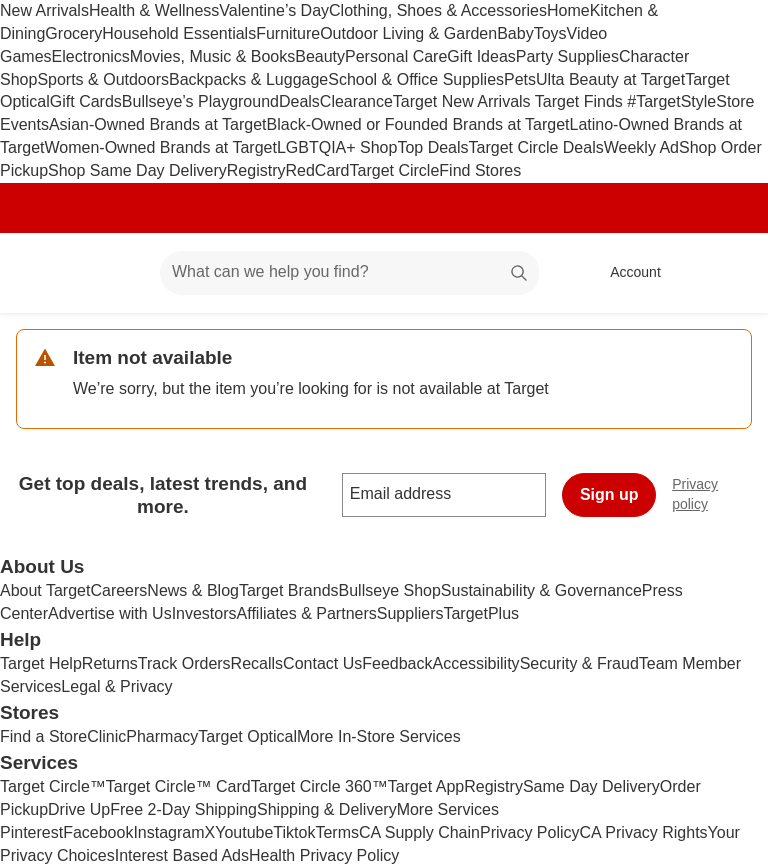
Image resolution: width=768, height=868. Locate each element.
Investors (204, 613)
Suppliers (410, 613)
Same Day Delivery (591, 786)
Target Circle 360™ (319, 786)
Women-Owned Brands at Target (160, 147)
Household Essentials (179, 33)
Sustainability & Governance (541, 590)
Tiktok (294, 832)
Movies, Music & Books (212, 56)
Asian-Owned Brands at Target (158, 124)
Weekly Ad (641, 147)
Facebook (98, 832)
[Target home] (44, 273)
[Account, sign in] (625, 273)
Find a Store (43, 736)
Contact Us (322, 663)
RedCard (317, 170)
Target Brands (289, 590)
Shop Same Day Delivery (137, 170)
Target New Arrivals (464, 101)
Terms (337, 832)
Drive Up (79, 809)
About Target (45, 590)
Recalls (257, 663)
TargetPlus (481, 613)
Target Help (41, 663)
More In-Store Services (379, 736)
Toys (550, 33)
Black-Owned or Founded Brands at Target (418, 124)
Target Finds (581, 101)
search (520, 273)
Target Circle (395, 170)
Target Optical (247, 736)
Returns (110, 663)
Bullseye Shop (390, 590)
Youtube (244, 832)
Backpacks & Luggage (248, 79)
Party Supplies (567, 56)
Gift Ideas (481, 56)
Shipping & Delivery (327, 809)
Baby (515, 33)
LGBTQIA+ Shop (337, 147)
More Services (448, 809)
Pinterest (31, 832)
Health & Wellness (154, 10)
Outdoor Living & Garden (408, 33)
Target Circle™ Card (178, 786)
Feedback (397, 663)
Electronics (91, 56)
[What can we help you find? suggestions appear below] (349, 273)
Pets (520, 79)
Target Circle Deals (536, 147)
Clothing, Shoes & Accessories (438, 10)
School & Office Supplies (416, 79)
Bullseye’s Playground (200, 101)
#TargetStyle (671, 101)
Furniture (288, 33)
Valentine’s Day (274, 10)
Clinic (106, 736)
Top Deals (432, 147)
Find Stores (480, 170)
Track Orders (184, 663)
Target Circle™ (53, 786)
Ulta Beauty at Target (610, 79)
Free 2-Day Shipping (183, 809)
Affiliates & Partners (307, 613)
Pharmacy (162, 736)
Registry (256, 170)
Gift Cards (86, 101)
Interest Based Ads (182, 855)
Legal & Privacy (116, 686)
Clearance (356, 101)
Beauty (320, 56)
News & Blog (193, 590)
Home (568, 10)
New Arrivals (44, 10)
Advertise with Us (110, 613)
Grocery (73, 33)
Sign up (609, 494)
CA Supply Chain (419, 832)
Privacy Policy (530, 832)
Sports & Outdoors (103, 79)
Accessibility (475, 663)
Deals (299, 101)
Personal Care (396, 56)
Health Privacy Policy (324, 855)
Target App (426, 786)
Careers (118, 590)
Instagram (168, 832)
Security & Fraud (579, 663)
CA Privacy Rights (644, 832)
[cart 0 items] (726, 273)
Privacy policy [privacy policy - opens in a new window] (720, 494)
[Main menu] (114, 273)
